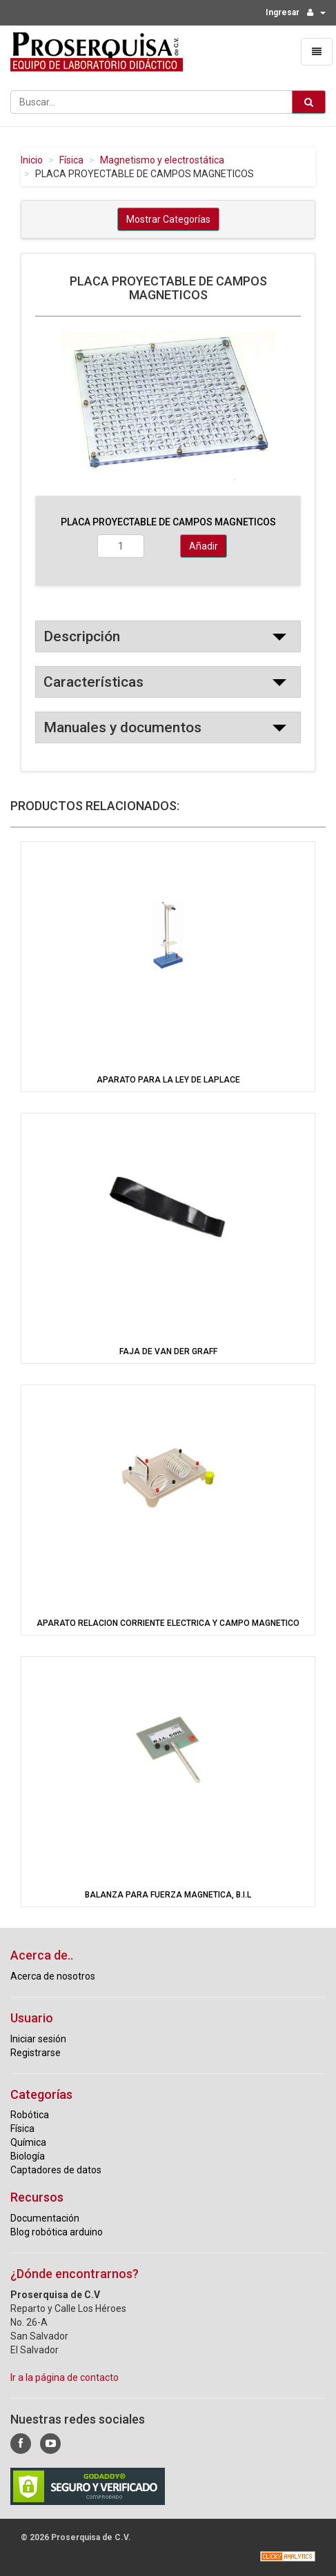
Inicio (32, 159)
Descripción (81, 636)
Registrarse (35, 2052)
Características (93, 682)
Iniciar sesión (38, 2038)
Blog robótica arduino (56, 2231)
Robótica (29, 2114)
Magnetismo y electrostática (162, 159)
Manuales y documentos (122, 727)
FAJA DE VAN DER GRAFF (168, 1351)
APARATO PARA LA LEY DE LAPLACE (168, 1080)
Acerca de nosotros (52, 1976)
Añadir (203, 546)
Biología (27, 2156)
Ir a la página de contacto (64, 2377)
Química (28, 2142)
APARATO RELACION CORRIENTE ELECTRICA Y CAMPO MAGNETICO (168, 1623)
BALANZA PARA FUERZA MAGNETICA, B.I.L (168, 1895)
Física (71, 159)
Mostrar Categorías (168, 219)
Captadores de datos (55, 2169)
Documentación (44, 2218)
